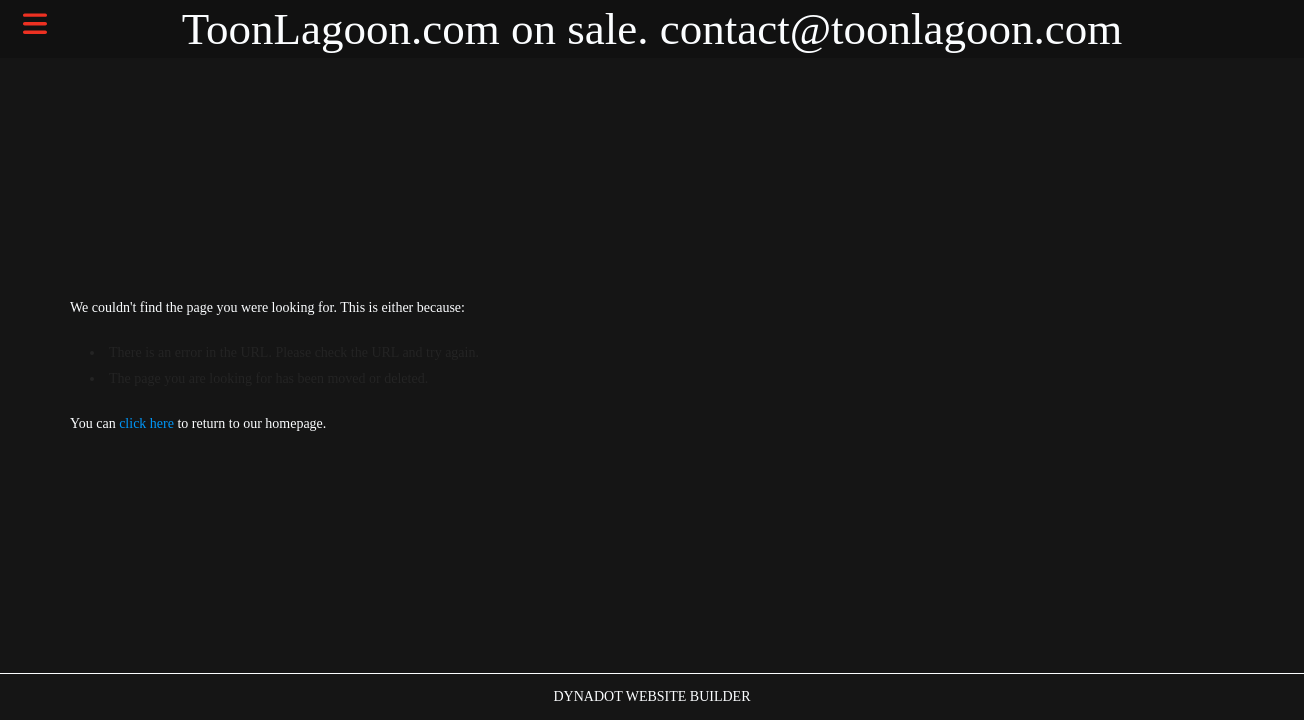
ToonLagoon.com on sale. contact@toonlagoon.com (652, 29)
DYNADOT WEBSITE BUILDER (651, 696)
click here (146, 423)
